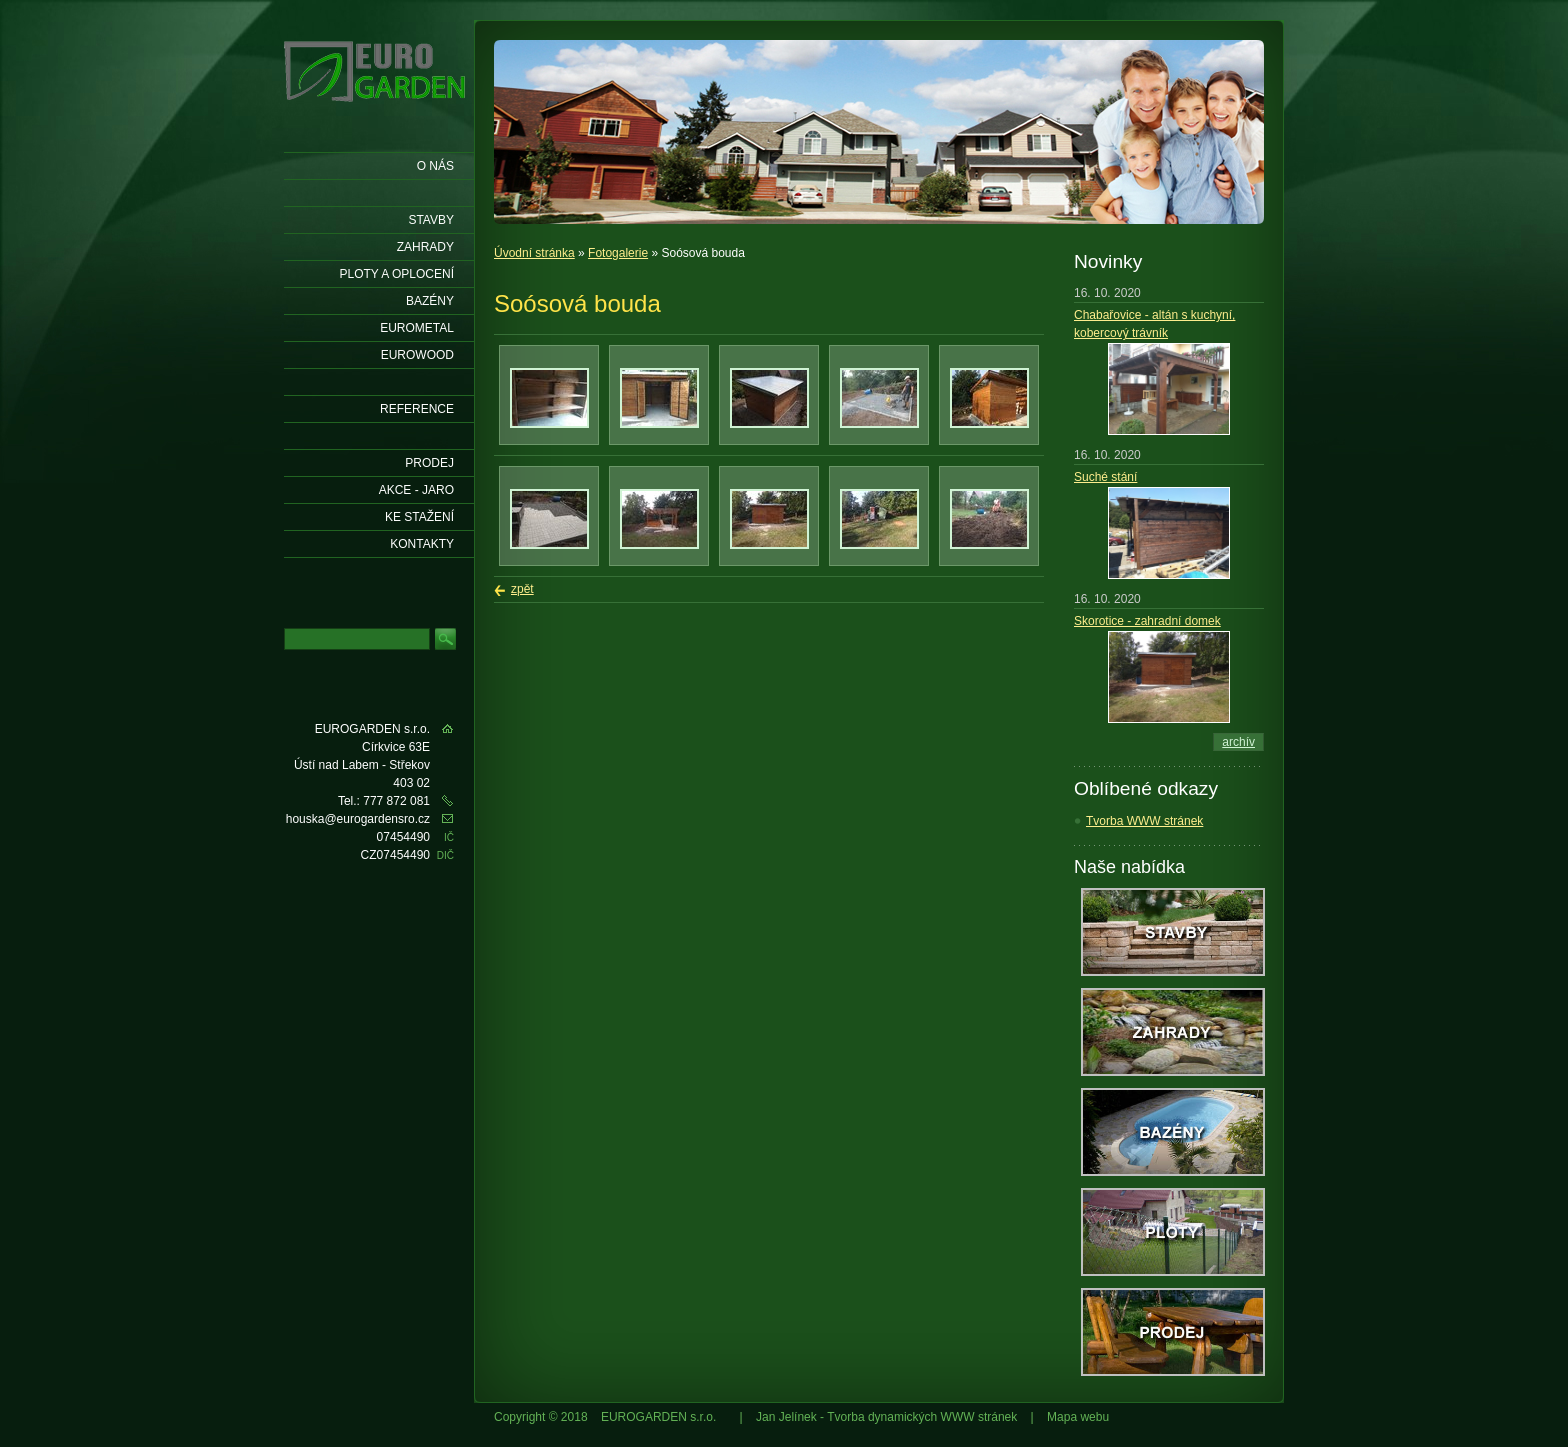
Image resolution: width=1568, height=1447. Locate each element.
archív (1238, 742)
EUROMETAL (417, 328)
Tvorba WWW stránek (1144, 821)
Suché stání (1105, 477)
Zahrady (425, 247)
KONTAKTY (422, 544)
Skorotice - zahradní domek (1147, 621)
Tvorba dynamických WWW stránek (922, 1417)
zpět (522, 589)
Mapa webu (1078, 1417)
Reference (417, 409)
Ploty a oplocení (397, 274)
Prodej (429, 463)
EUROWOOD (417, 355)
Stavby (431, 220)
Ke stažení (419, 517)
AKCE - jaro (416, 490)
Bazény (430, 301)
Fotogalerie (618, 253)
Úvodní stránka (534, 253)
